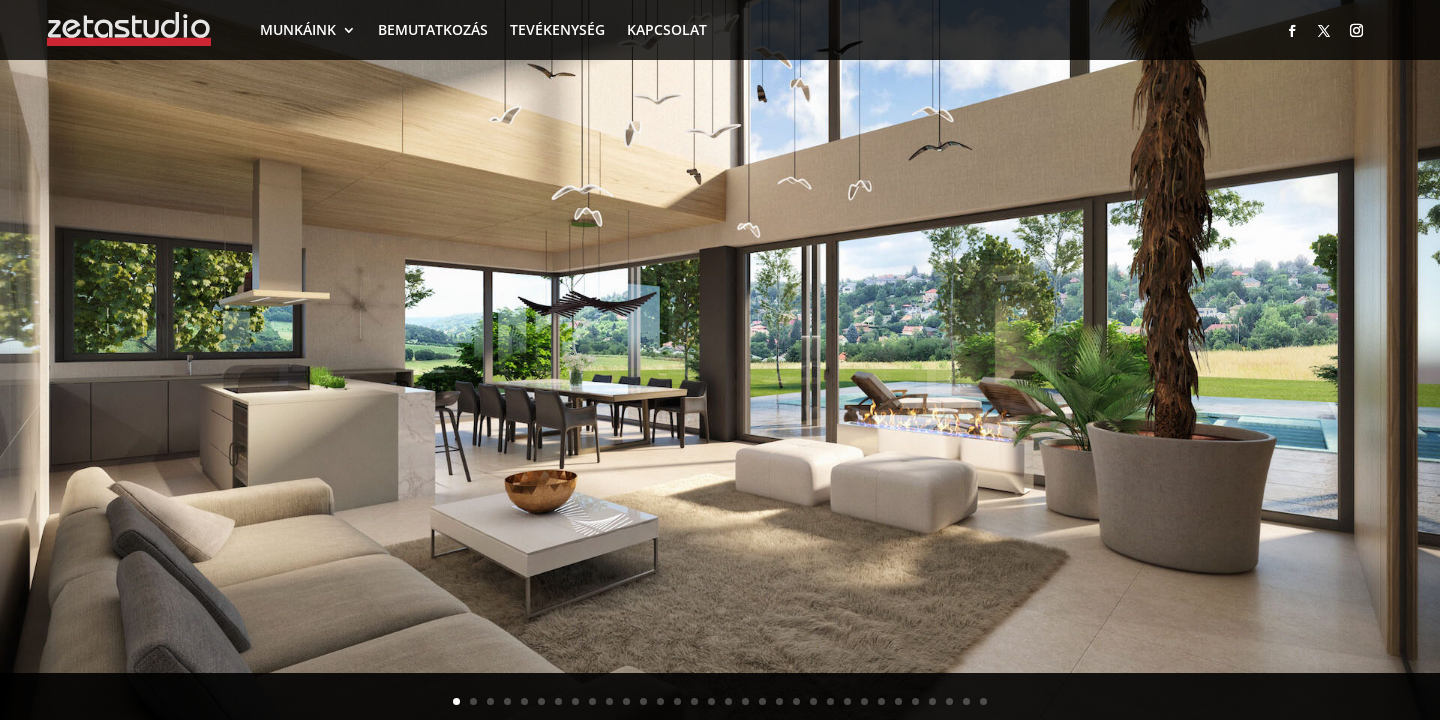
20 (779, 701)
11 (626, 701)
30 (949, 701)
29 (932, 701)
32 (983, 701)
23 (830, 701)
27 (898, 701)
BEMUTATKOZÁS (433, 29)
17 (728, 701)
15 (694, 701)
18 (745, 701)
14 (677, 701)
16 (711, 701)
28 (915, 701)
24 (847, 701)
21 (796, 701)
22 (813, 701)
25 (864, 701)
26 (881, 701)
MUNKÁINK (298, 29)
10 (609, 701)
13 (660, 701)
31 (966, 701)
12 (643, 701)
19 (762, 701)
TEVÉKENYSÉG (557, 29)
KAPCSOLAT (667, 29)
